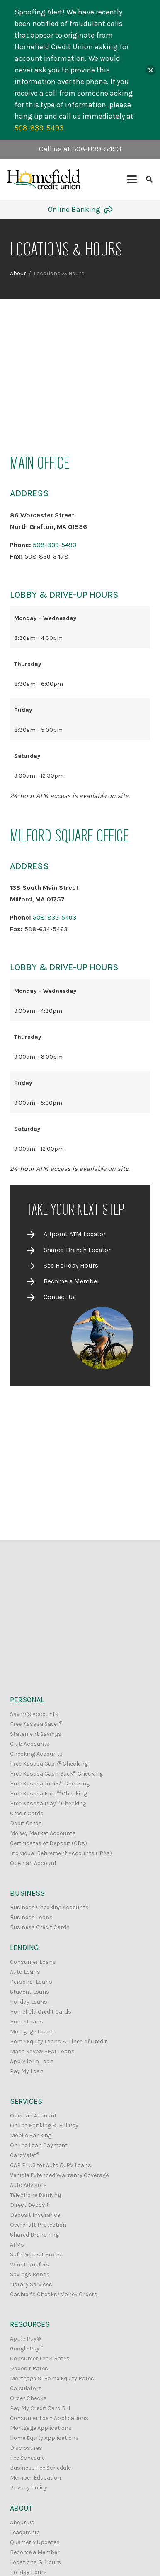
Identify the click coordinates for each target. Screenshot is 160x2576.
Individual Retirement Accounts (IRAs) (61, 1853)
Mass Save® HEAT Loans (42, 2051)
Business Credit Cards (40, 1927)
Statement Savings (35, 1733)
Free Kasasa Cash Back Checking (56, 1773)
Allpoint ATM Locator (75, 1234)
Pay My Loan (27, 2071)
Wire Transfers (29, 2264)
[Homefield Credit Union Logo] (43, 179)
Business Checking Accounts (49, 1907)
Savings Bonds (30, 2274)
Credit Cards (27, 1813)
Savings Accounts (34, 1714)
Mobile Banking (30, 2135)
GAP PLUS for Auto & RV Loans (50, 2165)
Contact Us (60, 1297)
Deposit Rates (29, 2368)
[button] (131, 179)
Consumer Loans (33, 1962)
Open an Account (33, 1863)
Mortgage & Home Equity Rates (52, 2378)
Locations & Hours (35, 2562)
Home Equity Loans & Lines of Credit (58, 2041)
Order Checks (28, 2398)
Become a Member (71, 1281)
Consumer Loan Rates (40, 2358)
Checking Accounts (36, 1753)
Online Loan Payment (39, 2145)
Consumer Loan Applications (49, 2418)
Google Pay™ (26, 2348)
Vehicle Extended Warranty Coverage (59, 2175)
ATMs (17, 2244)
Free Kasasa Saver (36, 1724)
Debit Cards (26, 1823)
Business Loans (31, 1917)
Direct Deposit (29, 2204)
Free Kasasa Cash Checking (49, 1763)
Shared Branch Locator (77, 1250)
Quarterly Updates (35, 2542)
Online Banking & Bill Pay (44, 2125)
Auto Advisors (28, 2185)
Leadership (25, 2532)
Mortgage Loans (32, 2031)
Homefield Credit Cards (40, 2011)
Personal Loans (31, 1981)
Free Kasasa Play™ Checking (48, 1803)
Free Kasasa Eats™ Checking (48, 1793)
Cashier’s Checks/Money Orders (53, 2294)
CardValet (24, 2155)
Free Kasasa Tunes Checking (50, 1783)
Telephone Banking (35, 2195)
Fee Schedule (27, 2457)
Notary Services (31, 2284)
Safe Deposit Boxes (35, 2254)
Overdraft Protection (38, 2224)
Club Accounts (30, 1743)
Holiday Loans (28, 2001)
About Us (22, 2522)
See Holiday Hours (71, 1265)
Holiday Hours (28, 2572)
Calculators (26, 2388)
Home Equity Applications (44, 2437)
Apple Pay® (25, 2338)
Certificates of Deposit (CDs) (48, 1843)
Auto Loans (25, 1971)
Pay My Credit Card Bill (40, 2408)
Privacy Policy (28, 2487)
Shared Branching (34, 2234)
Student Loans (29, 1991)
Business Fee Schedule (40, 2467)
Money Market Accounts (43, 1833)
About (18, 273)
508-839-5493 (54, 545)
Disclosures (26, 2447)
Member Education (35, 2477)
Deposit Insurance (35, 2214)
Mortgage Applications (41, 2428)
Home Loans (26, 2021)
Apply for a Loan (31, 2061)
